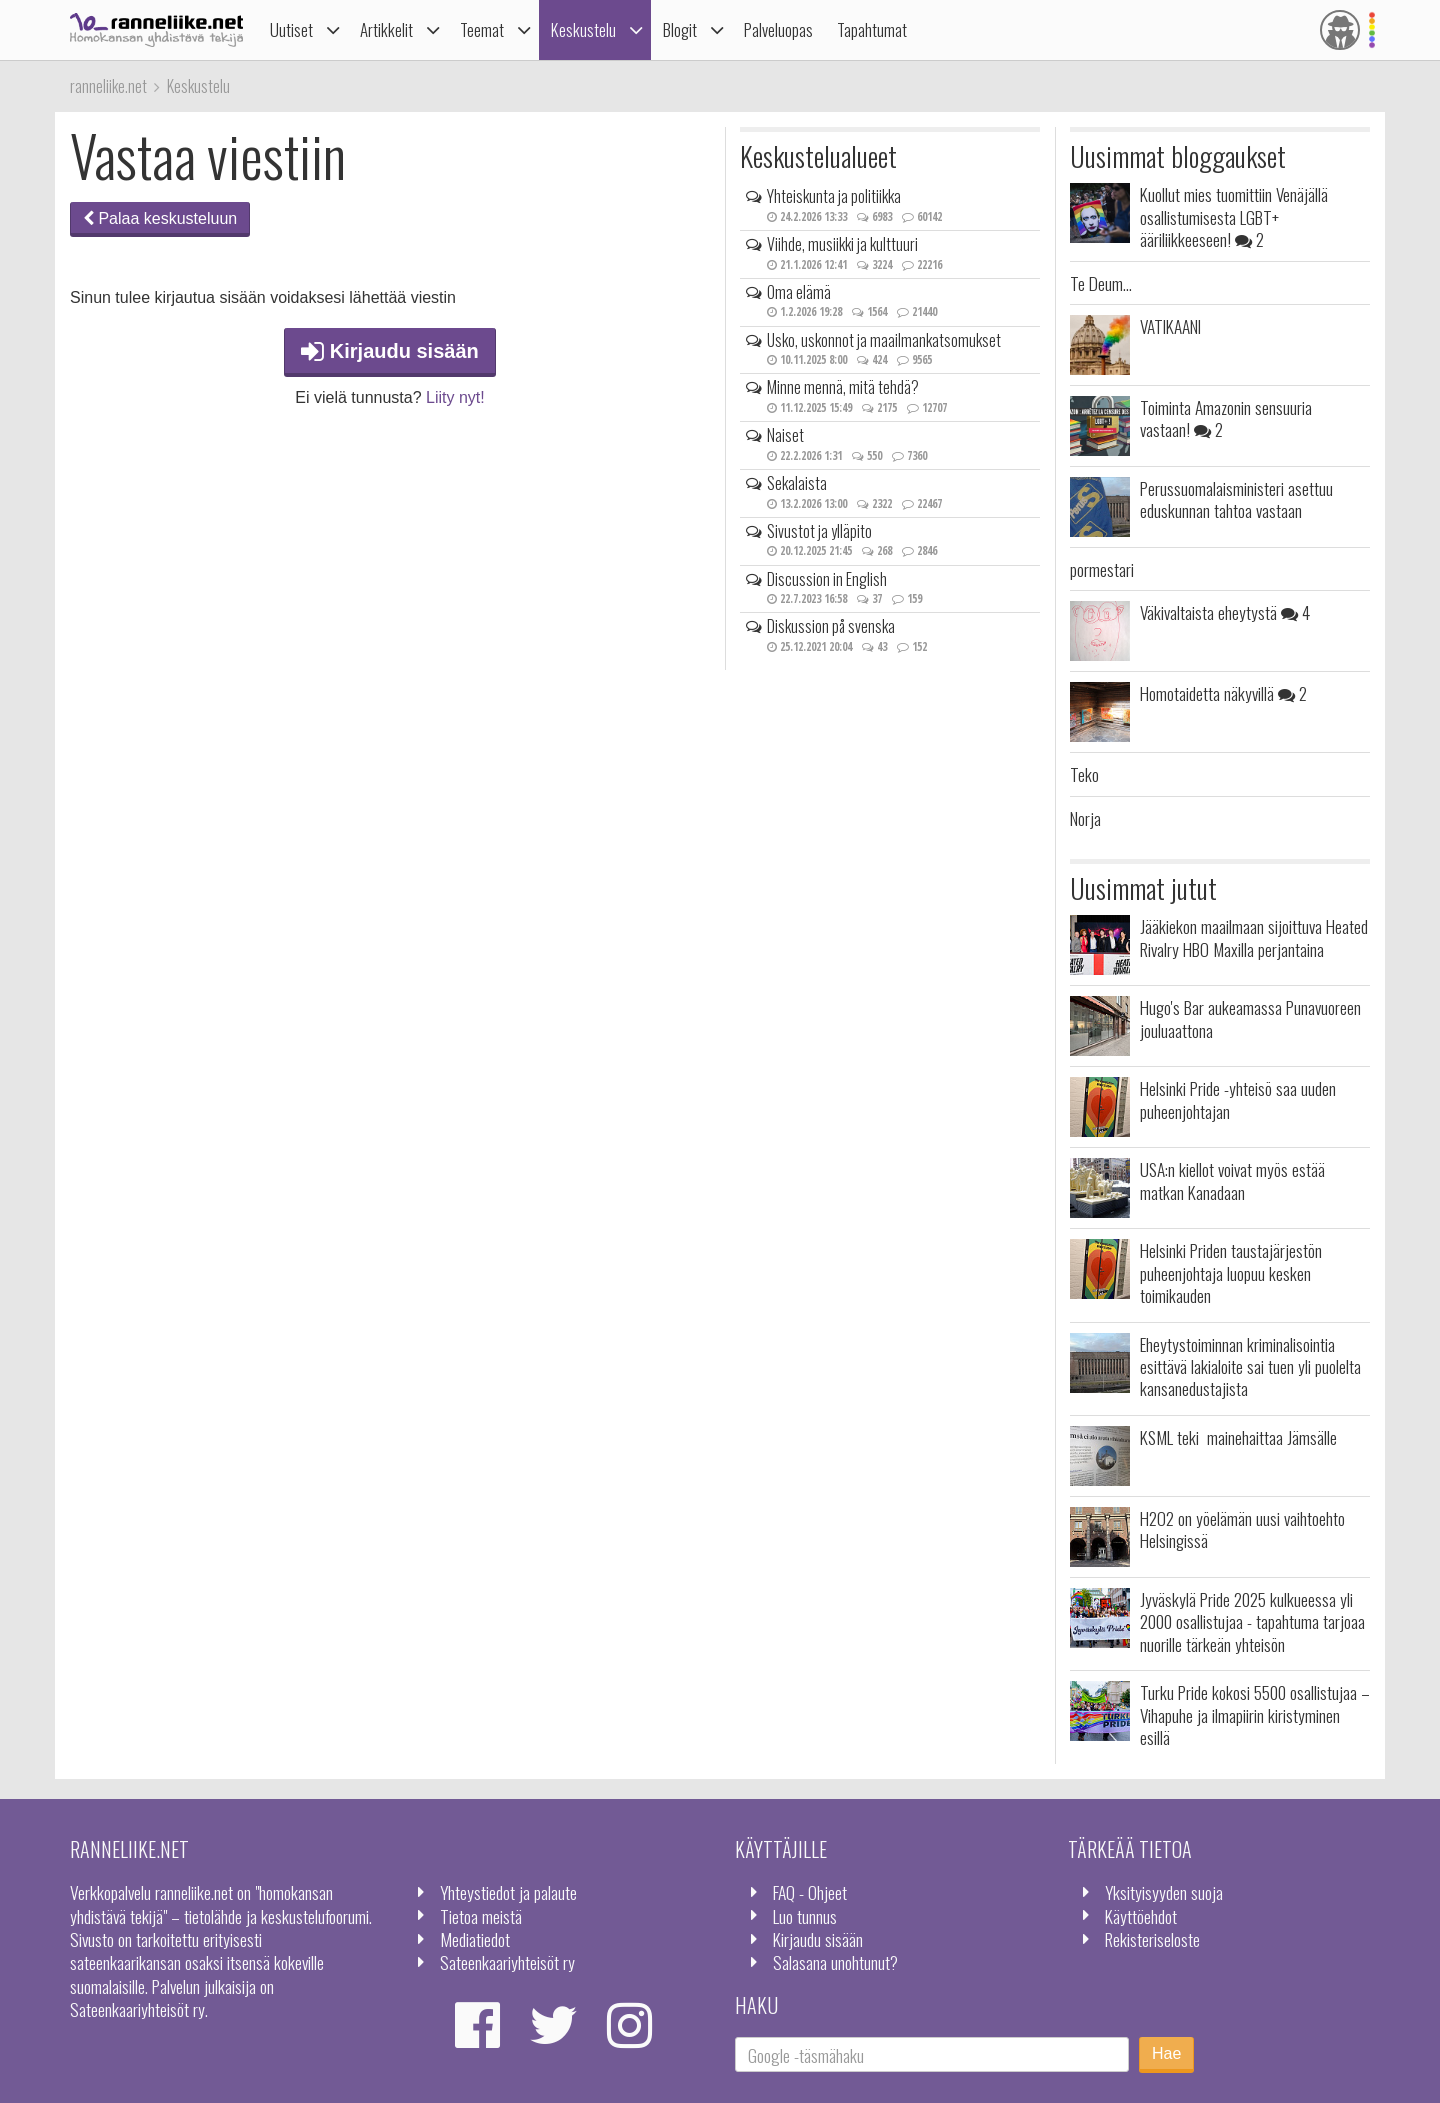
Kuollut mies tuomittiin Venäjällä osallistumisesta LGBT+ (1234, 216)
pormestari (1102, 569)
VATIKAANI (1170, 326)
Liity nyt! (455, 397)
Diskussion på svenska (831, 626)
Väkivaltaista (1225, 612)
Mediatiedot (475, 1939)
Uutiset (291, 29)
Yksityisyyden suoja (1164, 1892)
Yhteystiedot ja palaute (508, 1892)
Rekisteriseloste (1152, 1939)
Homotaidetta (1223, 693)
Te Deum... (1101, 283)
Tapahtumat (872, 29)
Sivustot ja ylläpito (819, 531)
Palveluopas (778, 29)
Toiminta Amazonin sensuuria (1226, 418)
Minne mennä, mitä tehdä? (843, 387)
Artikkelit (386, 29)
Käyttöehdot (1141, 1916)
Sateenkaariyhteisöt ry (507, 1962)
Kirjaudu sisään (390, 351)
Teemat (482, 29)
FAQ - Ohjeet (810, 1892)
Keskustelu (583, 29)
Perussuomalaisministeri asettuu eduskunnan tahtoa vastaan (1236, 499)
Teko (1084, 774)
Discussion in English (827, 579)
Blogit (680, 29)
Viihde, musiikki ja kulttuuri (842, 244)
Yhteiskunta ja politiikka (834, 196)
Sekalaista (797, 483)
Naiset (785, 435)
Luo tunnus (805, 1916)
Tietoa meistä (481, 1916)
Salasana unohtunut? (835, 1962)
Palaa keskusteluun (160, 218)
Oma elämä (799, 292)
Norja (1085, 818)
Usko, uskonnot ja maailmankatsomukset (884, 340)
